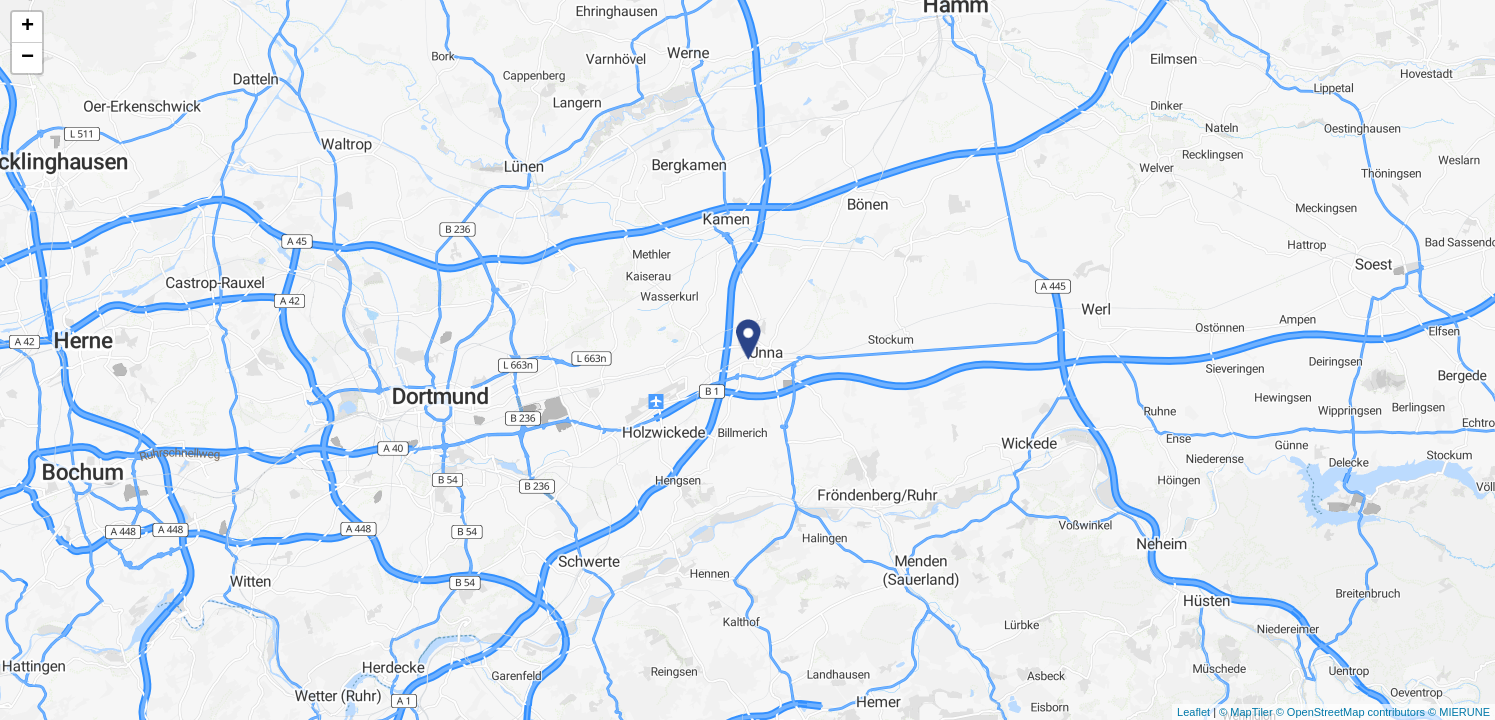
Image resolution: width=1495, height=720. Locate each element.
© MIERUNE (1459, 712)
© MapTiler (1246, 712)
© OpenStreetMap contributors (1350, 712)
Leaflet (1193, 712)
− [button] (27, 58)
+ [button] (27, 27)
